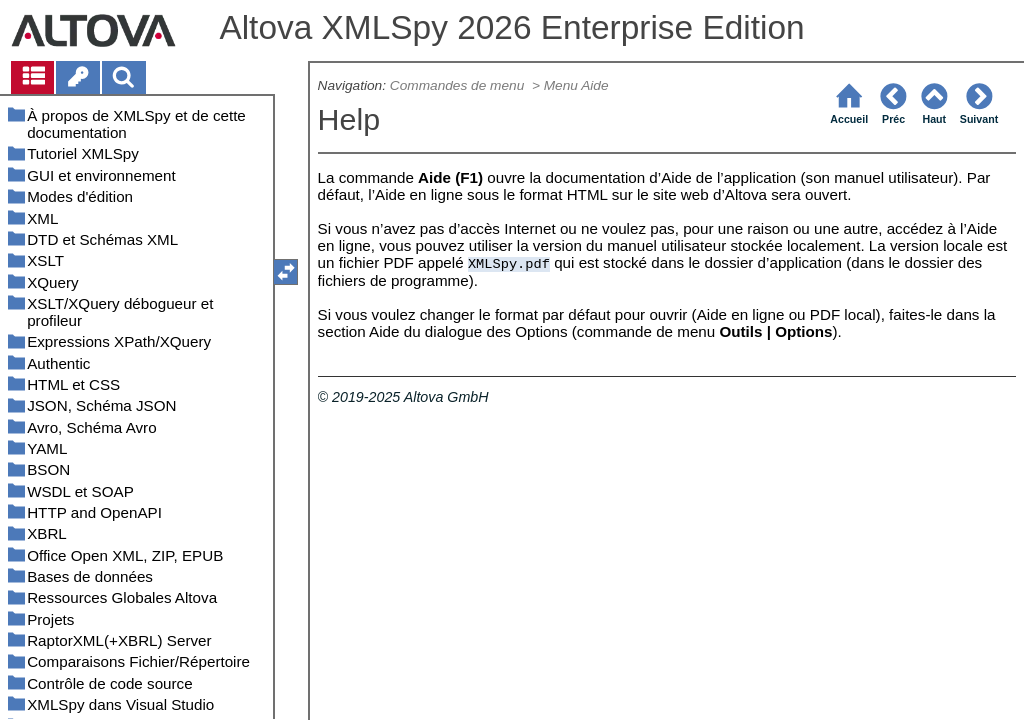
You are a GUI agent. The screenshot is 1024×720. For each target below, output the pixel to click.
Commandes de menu (459, 85)
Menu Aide (576, 85)
